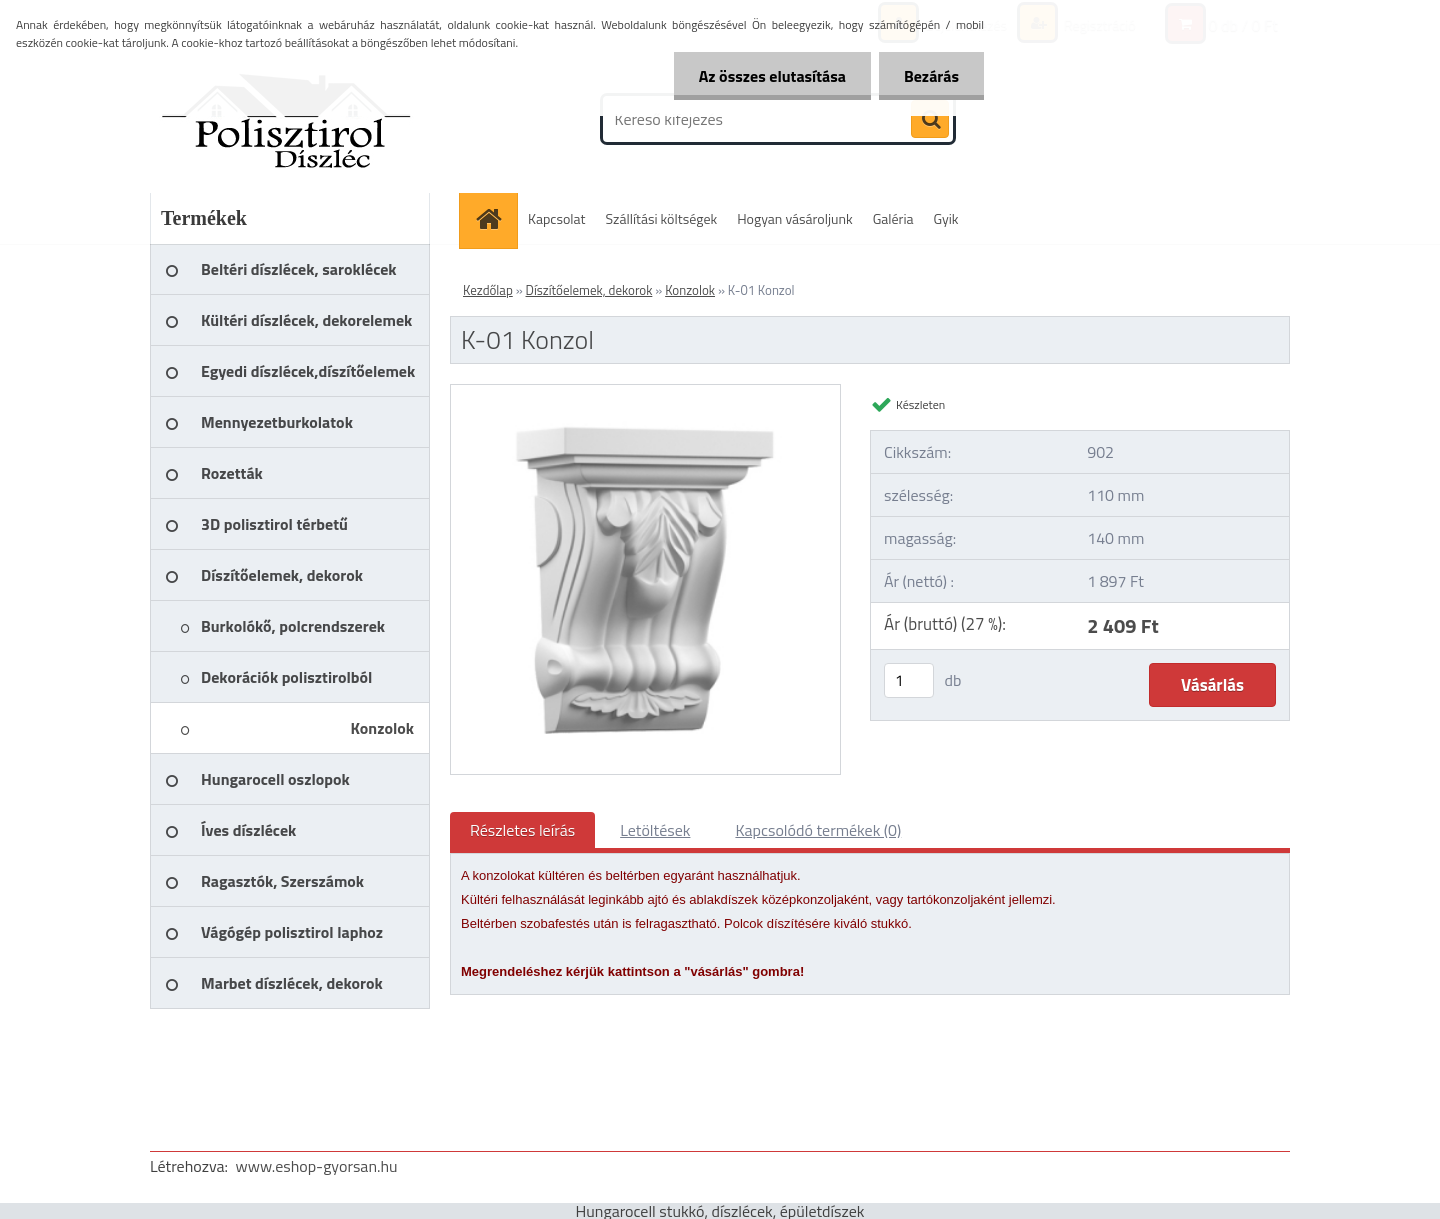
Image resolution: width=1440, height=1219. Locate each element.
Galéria (893, 218)
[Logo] (287, 119)
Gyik (946, 218)
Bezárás (931, 76)
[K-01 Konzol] (645, 393)
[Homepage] (495, 218)
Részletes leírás (522, 830)
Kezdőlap (488, 290)
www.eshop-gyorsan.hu (317, 1166)
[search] (930, 120)
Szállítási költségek (662, 218)
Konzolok (690, 290)
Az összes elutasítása (772, 76)
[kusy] (909, 680)
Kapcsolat (557, 218)
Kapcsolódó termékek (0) (818, 830)
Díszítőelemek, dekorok (589, 290)
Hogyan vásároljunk (794, 218)
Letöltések (655, 830)
